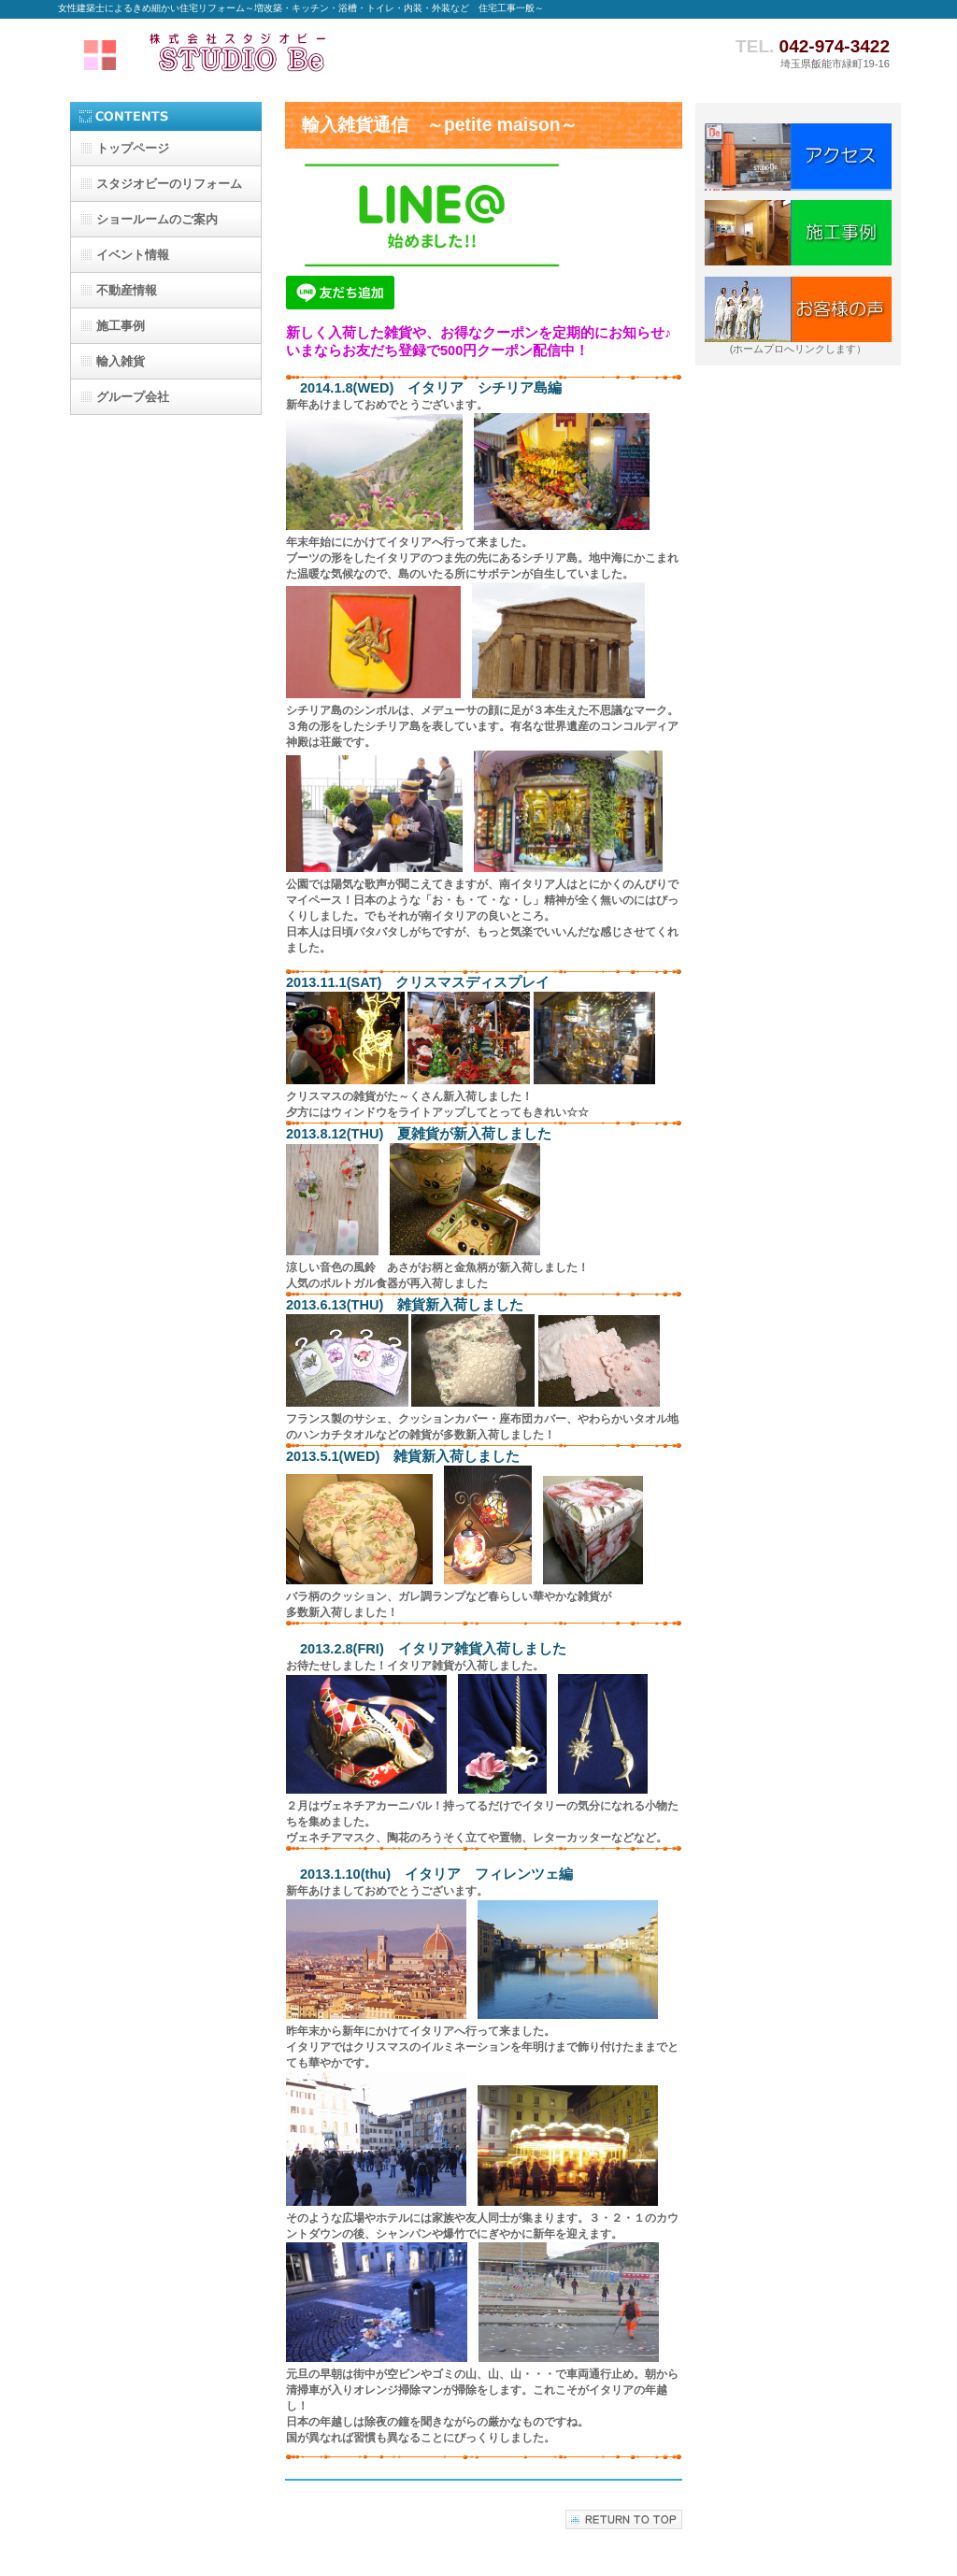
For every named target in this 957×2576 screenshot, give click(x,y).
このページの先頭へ (623, 2519)
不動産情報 (126, 290)
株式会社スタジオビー (245, 53)
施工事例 (120, 326)
